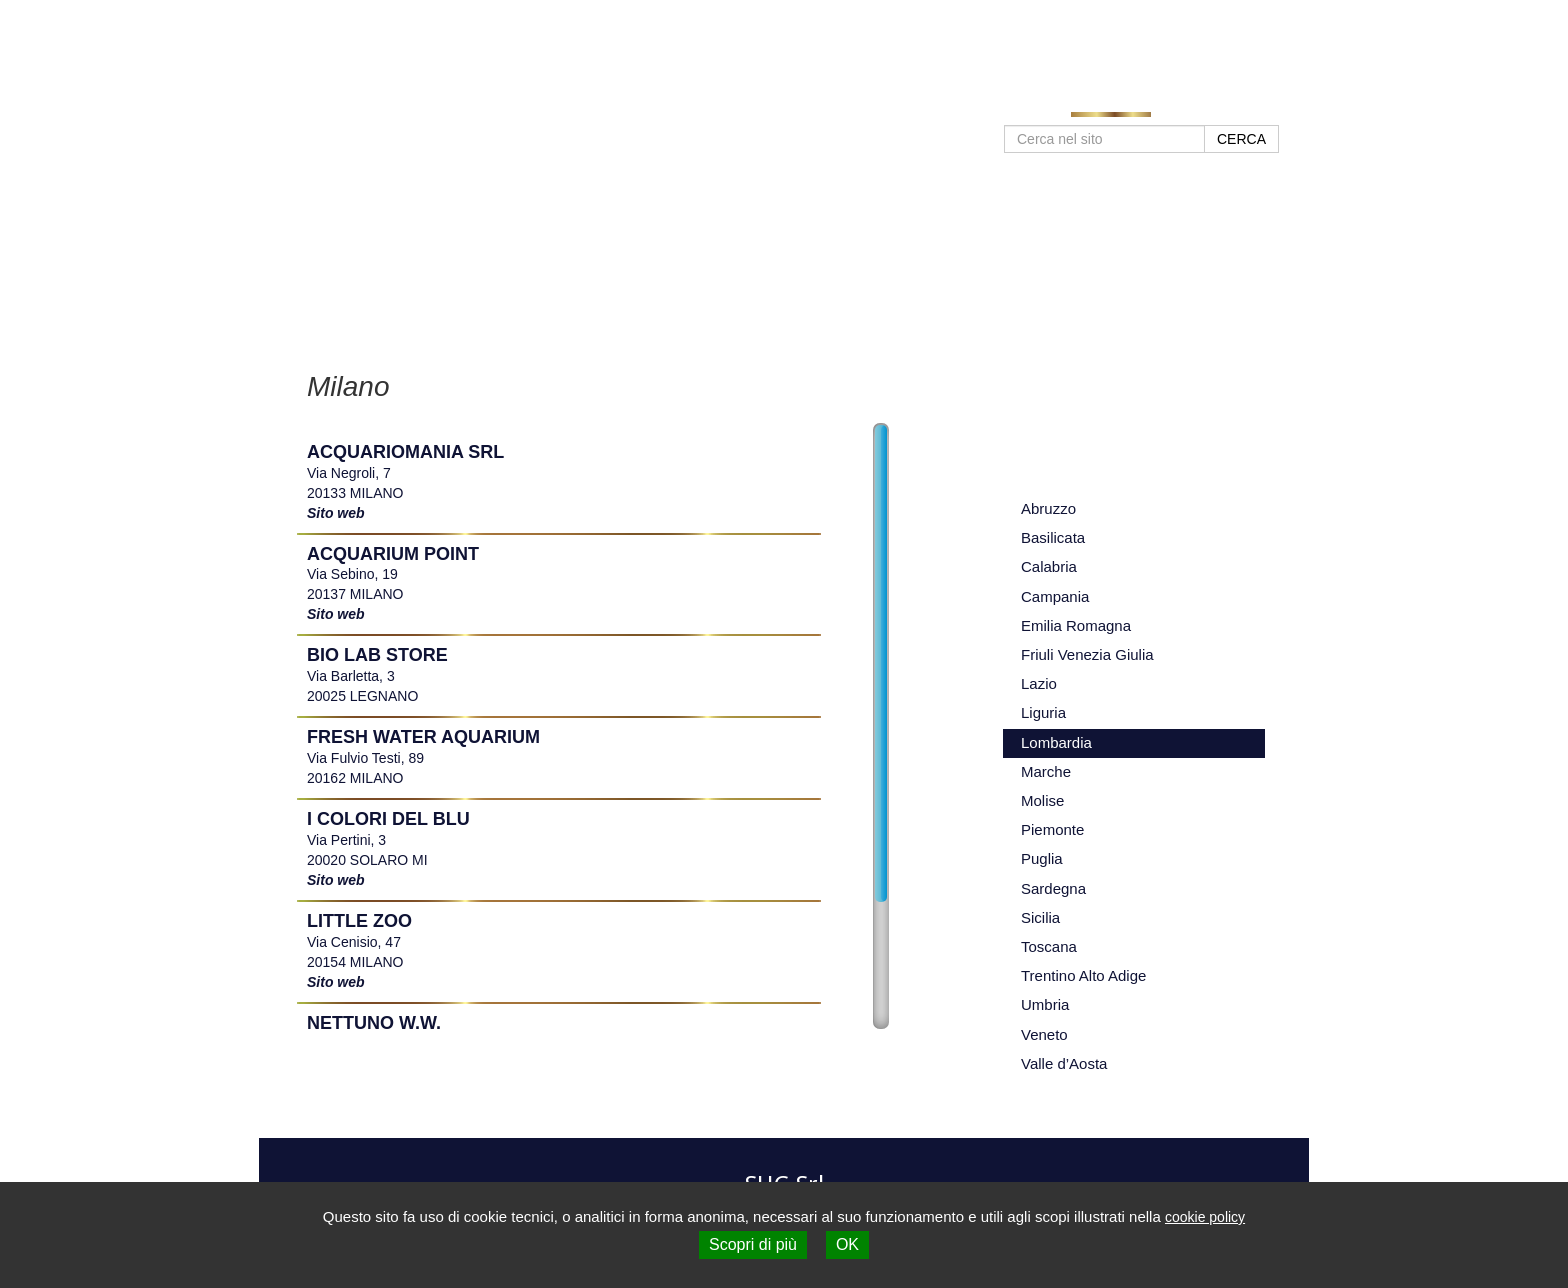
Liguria (1043, 712)
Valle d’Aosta (1064, 1063)
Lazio (1039, 683)
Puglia (1042, 858)
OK (847, 1244)
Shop (1261, 102)
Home (825, 102)
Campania (1055, 596)
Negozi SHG (1111, 102)
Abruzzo (1048, 508)
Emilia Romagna (1076, 625)
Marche (1046, 771)
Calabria (1049, 566)
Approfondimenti (994, 102)
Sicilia (1040, 917)
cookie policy (1205, 1217)
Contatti (1197, 102)
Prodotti (892, 102)
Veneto (1044, 1034)
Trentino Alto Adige (1083, 975)
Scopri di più (753, 1244)
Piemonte (1052, 829)
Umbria (1045, 1004)
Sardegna (1053, 888)
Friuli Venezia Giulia (1087, 654)
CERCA (1241, 139)
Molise (1042, 800)
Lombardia (1056, 742)
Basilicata (1053, 537)
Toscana (1049, 946)
